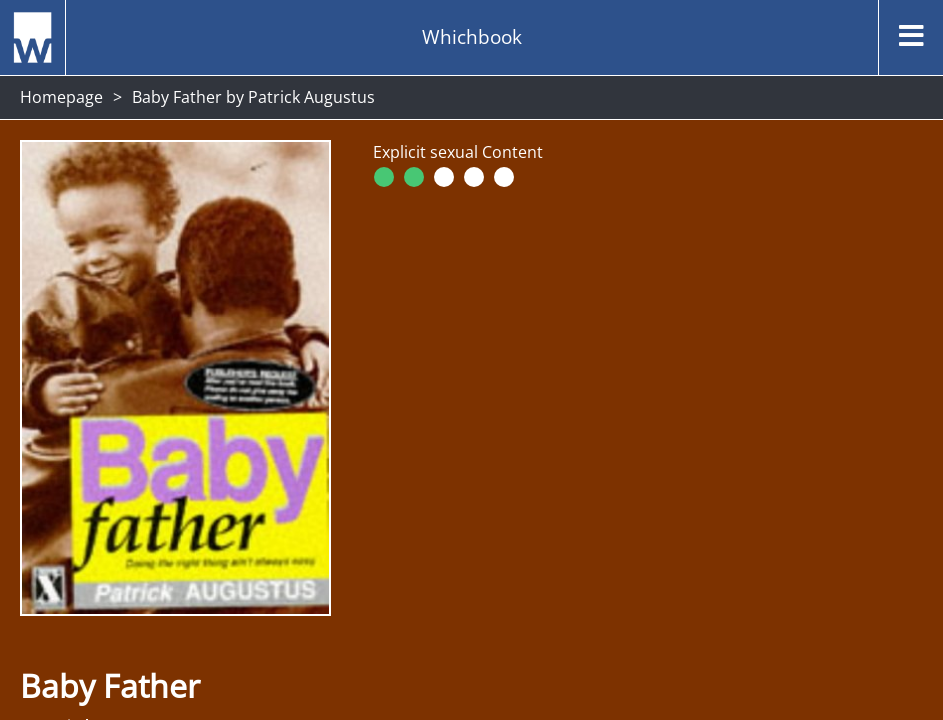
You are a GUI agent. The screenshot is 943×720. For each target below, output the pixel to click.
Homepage (61, 97)
